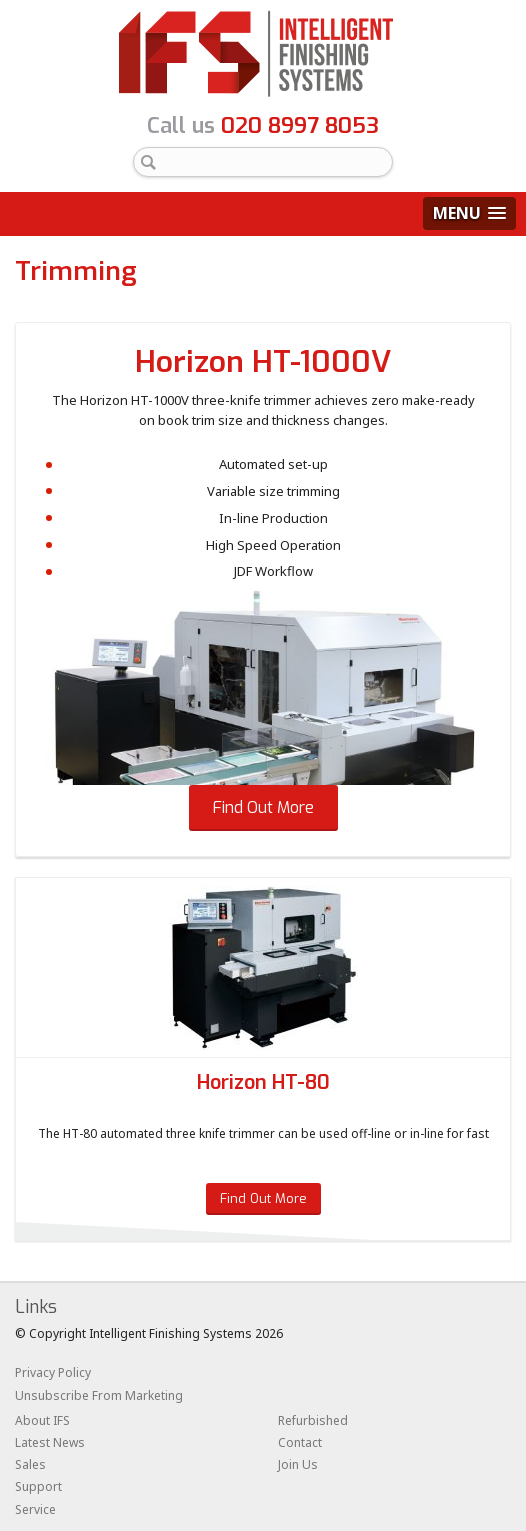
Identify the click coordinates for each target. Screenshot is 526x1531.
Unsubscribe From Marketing (99, 1395)
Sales (30, 1464)
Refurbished (313, 1420)
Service (35, 1509)
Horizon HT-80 (263, 1082)
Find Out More (263, 807)
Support (38, 1486)
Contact (300, 1442)
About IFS (42, 1420)
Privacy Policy (53, 1372)
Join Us (298, 1464)
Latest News (50, 1442)
